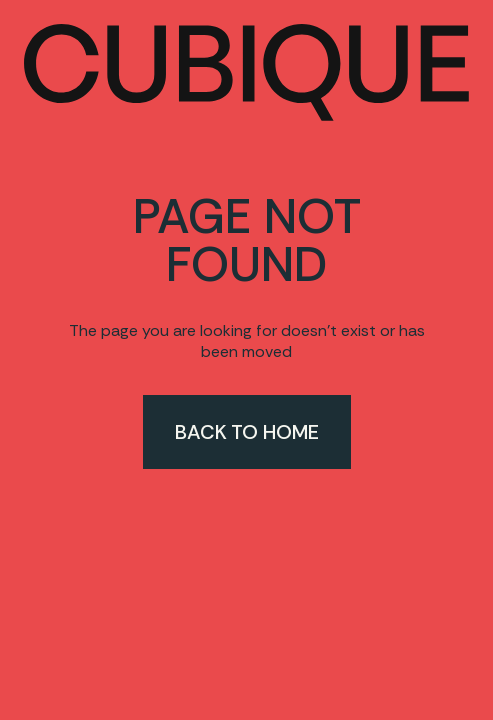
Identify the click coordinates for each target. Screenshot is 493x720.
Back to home (247, 432)
